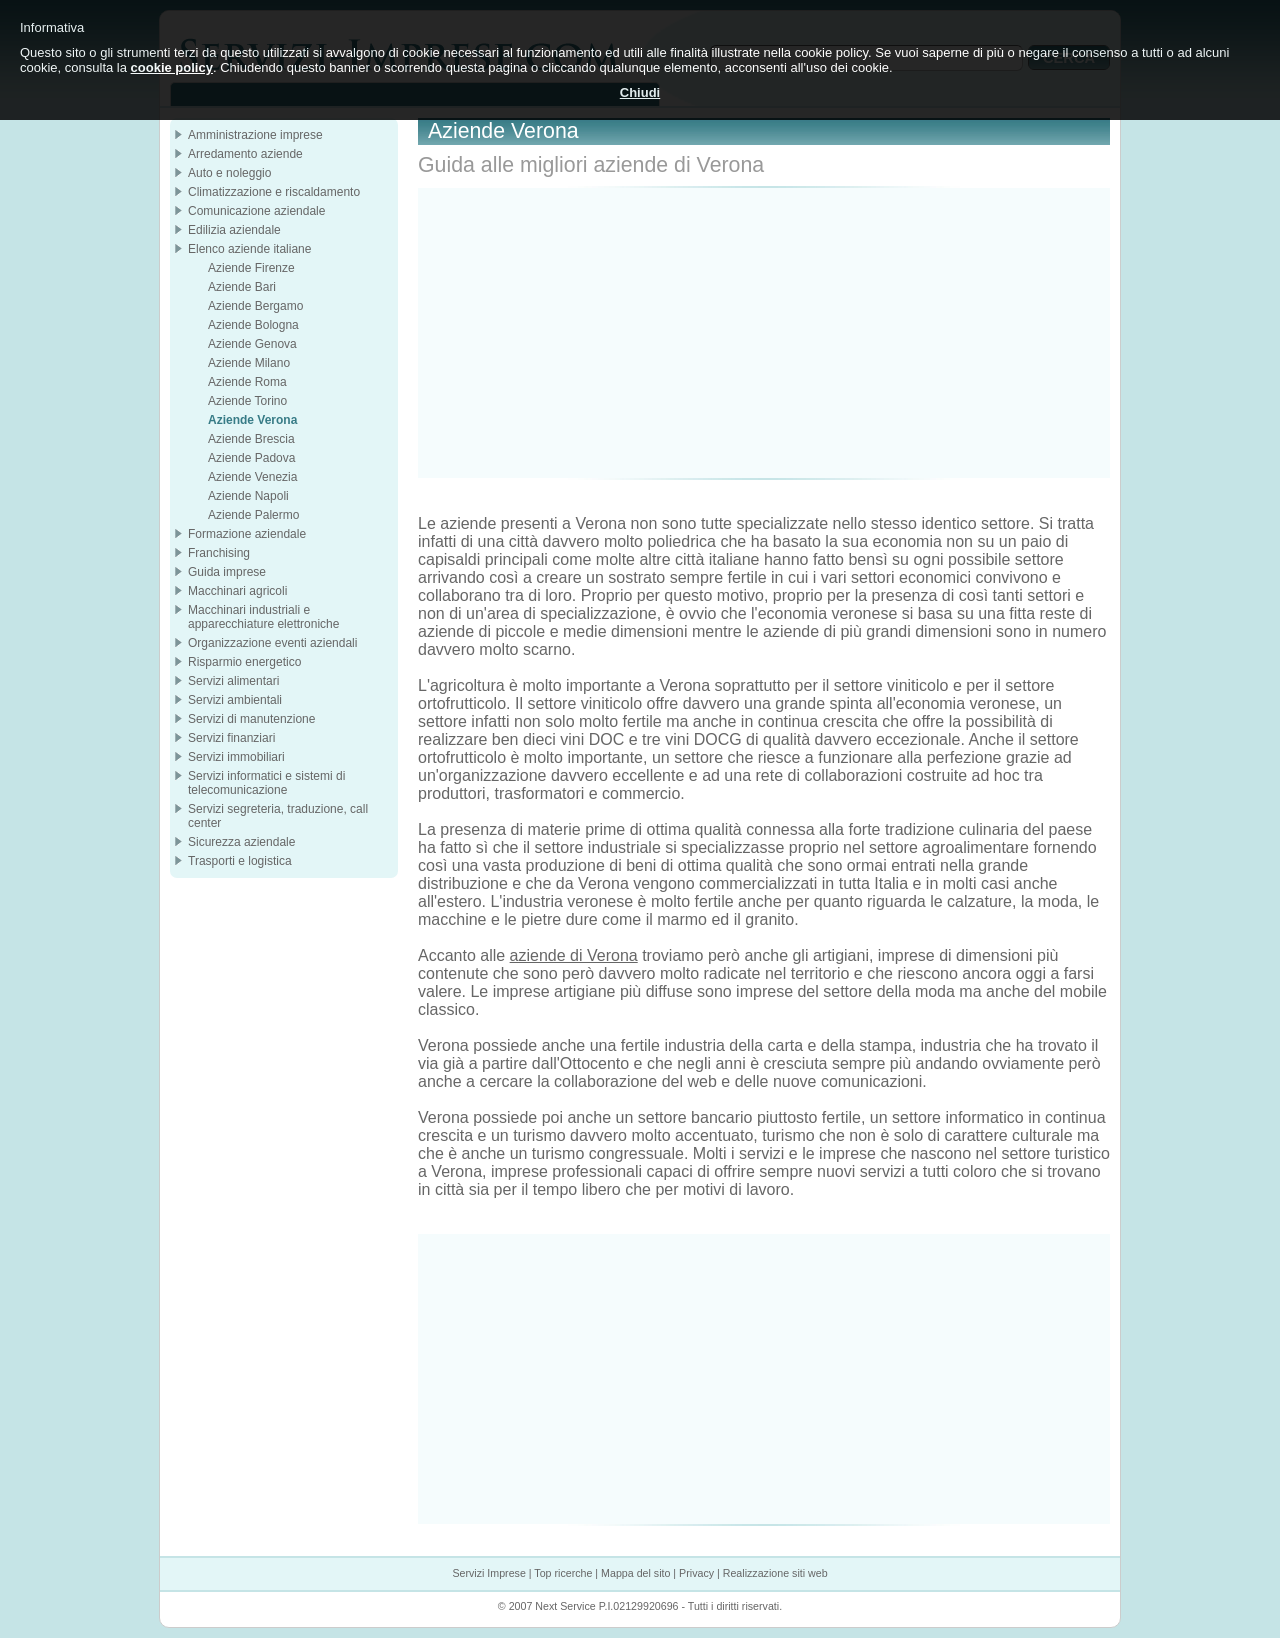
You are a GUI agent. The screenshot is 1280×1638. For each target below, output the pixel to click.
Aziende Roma (247, 382)
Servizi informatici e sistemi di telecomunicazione (266, 783)
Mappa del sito (635, 1573)
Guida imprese (227, 572)
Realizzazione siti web (775, 1573)
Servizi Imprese (488, 1573)
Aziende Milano (249, 363)
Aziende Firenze (251, 268)
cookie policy (172, 67)
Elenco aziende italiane (249, 249)
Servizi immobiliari (236, 757)
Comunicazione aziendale (256, 211)
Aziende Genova (252, 344)
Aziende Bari (242, 287)
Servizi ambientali (235, 700)
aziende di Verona (574, 955)
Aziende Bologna (253, 325)
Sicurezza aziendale (241, 842)
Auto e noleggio (229, 173)
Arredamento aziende (245, 154)
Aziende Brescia (251, 439)
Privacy (696, 1573)
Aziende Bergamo (255, 306)
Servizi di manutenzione (251, 719)
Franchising (219, 553)
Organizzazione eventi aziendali (272, 643)
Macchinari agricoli (237, 591)
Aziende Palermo (253, 515)
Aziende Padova (251, 458)
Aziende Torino (247, 401)
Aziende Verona (252, 420)
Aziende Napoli (248, 496)
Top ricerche (563, 1573)
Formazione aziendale (247, 534)
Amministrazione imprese (255, 135)
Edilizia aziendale (234, 230)
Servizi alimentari (233, 681)
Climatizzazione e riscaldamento (274, 192)
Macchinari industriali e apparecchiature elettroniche (263, 617)
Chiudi (640, 92)
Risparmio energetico (244, 662)
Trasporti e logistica (240, 861)
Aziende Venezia (252, 477)
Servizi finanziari (231, 738)
